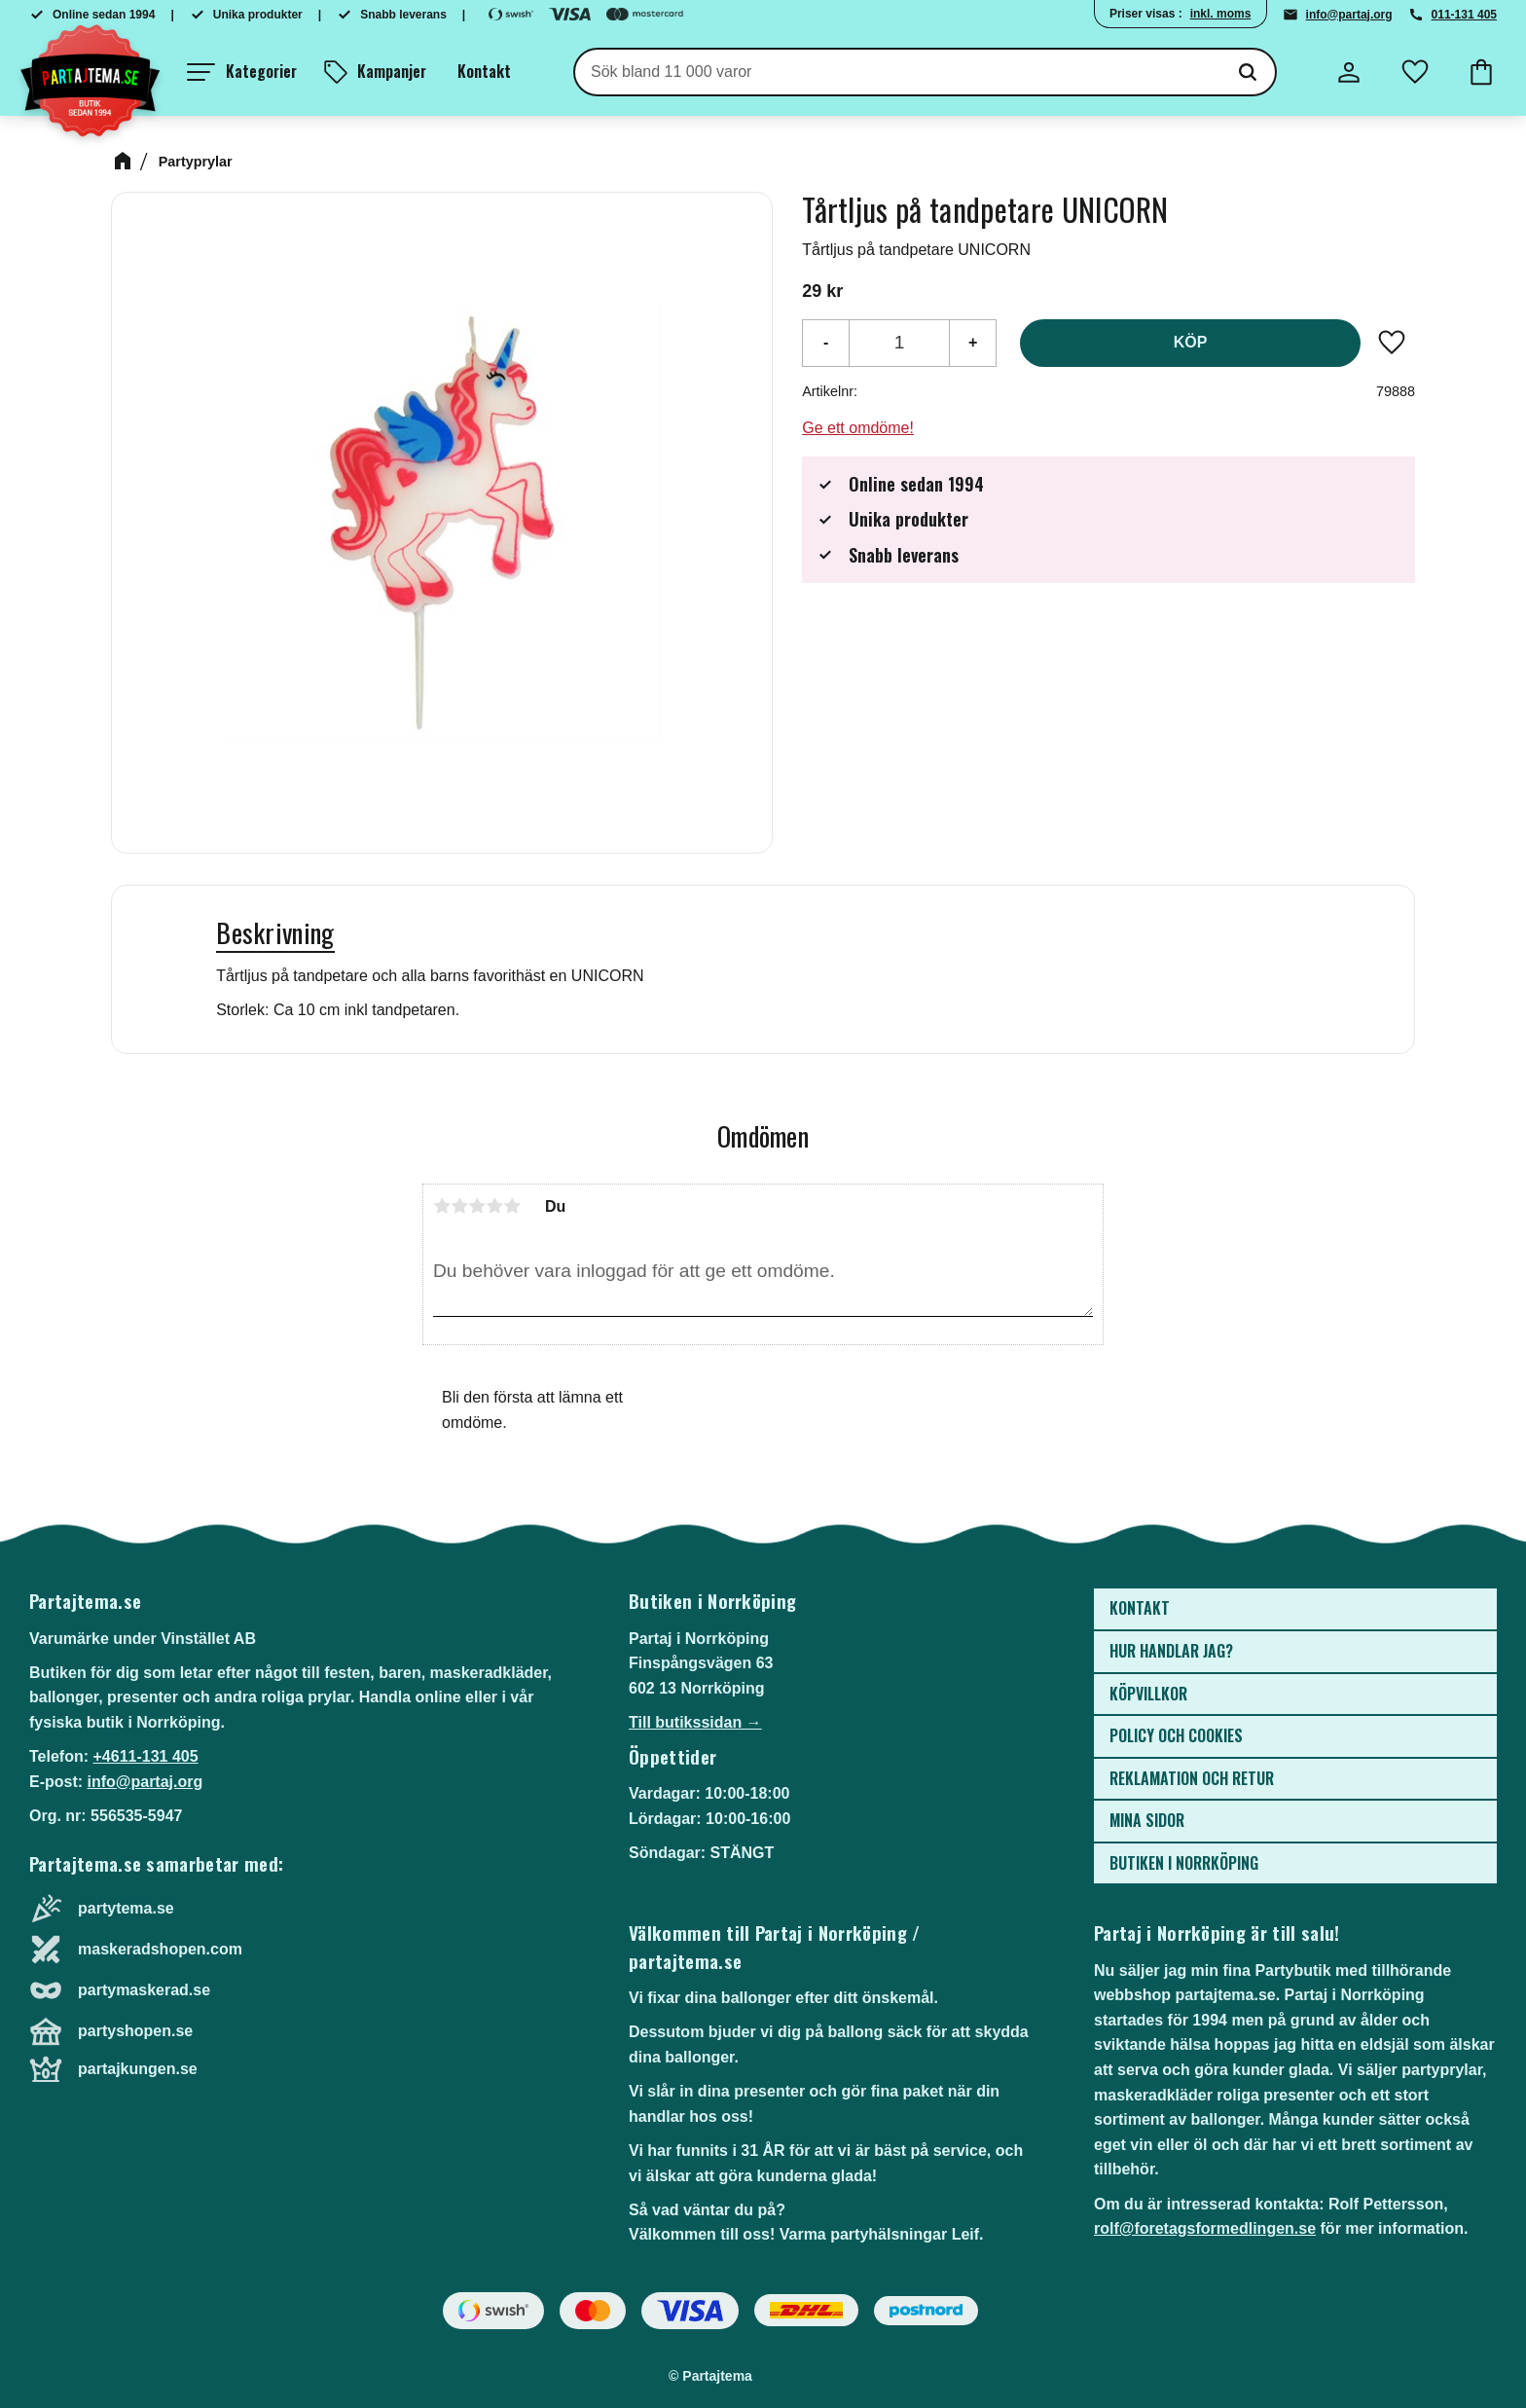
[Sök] (1247, 72)
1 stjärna (442, 1206)
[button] (242, 72)
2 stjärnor (459, 1206)
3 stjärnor (477, 1206)
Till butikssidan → (695, 1722)
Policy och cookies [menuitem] (1176, 1735)
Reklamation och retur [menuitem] (1191, 1778)
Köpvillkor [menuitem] (1148, 1693)
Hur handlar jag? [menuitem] (1171, 1650)
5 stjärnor (512, 1206)
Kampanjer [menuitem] (391, 71)
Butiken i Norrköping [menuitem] (1183, 1863)
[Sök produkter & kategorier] (897, 72)
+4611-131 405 (145, 1756)
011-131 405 (1464, 14)
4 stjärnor (494, 1206)
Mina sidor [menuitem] (1146, 1820)
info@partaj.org (1349, 14)
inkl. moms (1221, 13)
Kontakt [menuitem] (484, 71)
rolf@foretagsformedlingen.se (1205, 2228)
